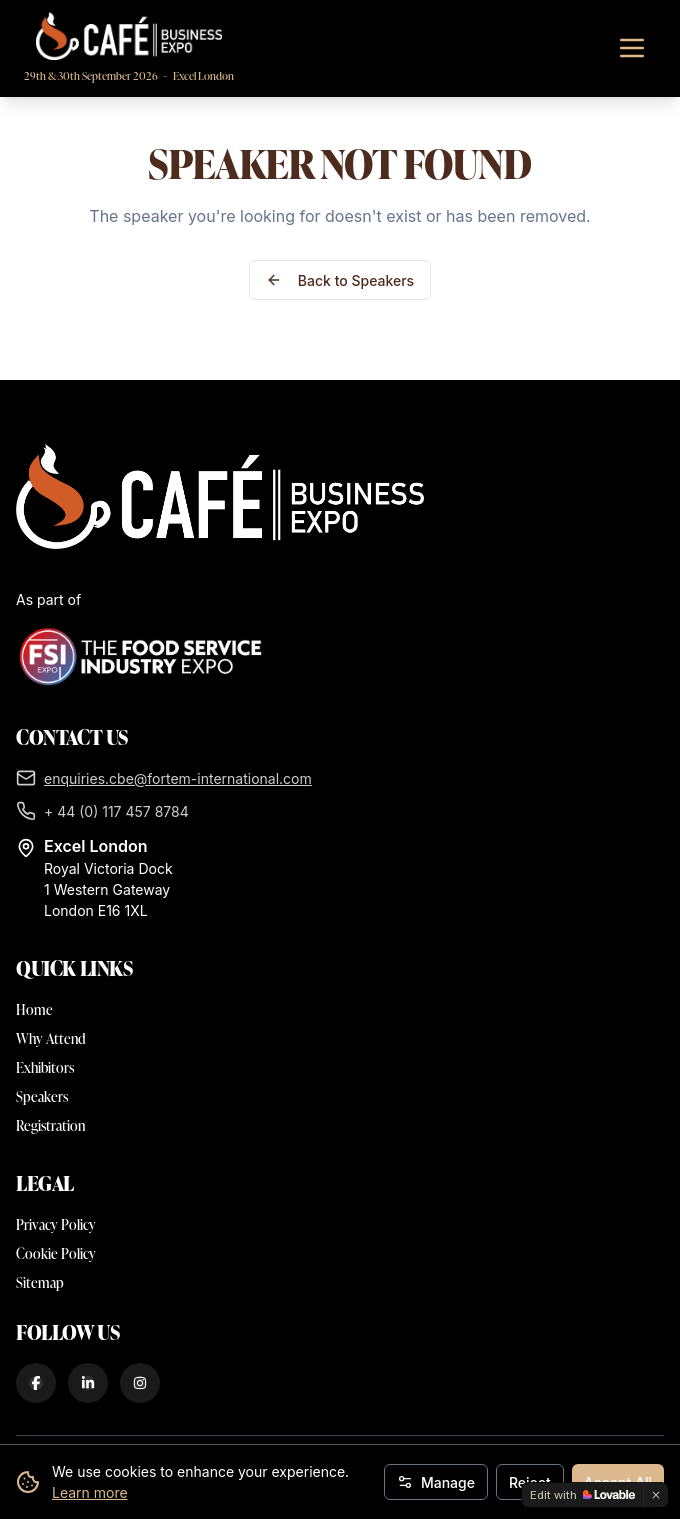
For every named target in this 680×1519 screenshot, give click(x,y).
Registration (50, 1125)
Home (34, 1009)
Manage (436, 1482)
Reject (530, 1482)
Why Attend (51, 1038)
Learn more (90, 1492)
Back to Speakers (340, 280)
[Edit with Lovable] (582, 1495)
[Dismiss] (656, 1495)
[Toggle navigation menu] (632, 48)
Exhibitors (45, 1067)
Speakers (42, 1096)
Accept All (618, 1482)
